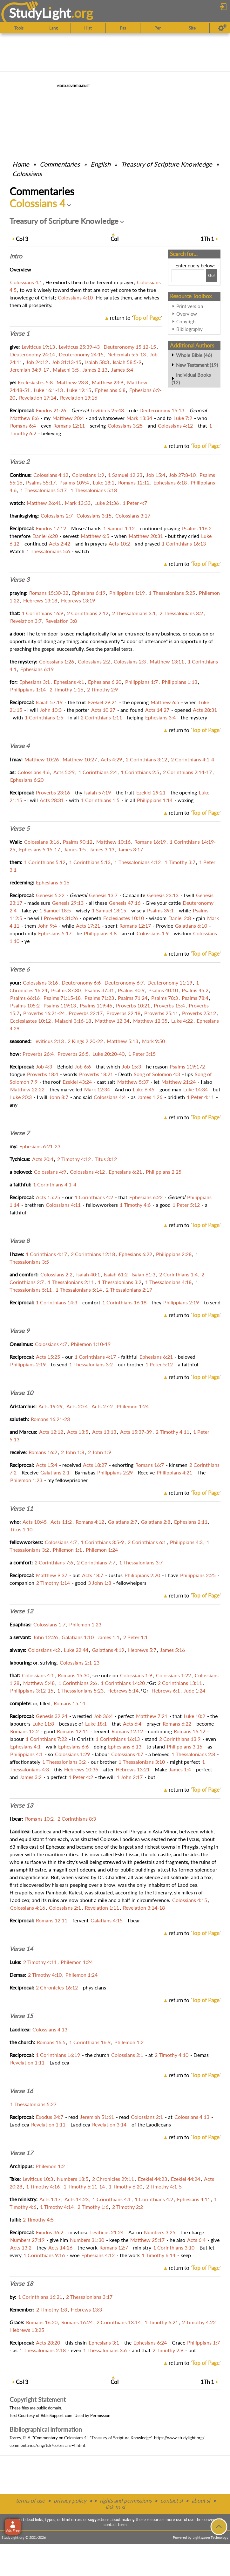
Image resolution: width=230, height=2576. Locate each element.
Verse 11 (21, 1508)
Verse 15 (21, 2015)
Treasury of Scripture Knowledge (166, 164)
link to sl (115, 2507)
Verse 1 (20, 333)
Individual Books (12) (191, 378)
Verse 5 (20, 828)
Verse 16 (21, 2090)
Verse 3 (20, 579)
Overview (186, 314)
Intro (16, 256)
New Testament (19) (197, 365)
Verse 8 (20, 1240)
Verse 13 (21, 1805)
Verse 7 (20, 1133)
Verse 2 (20, 461)
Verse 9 (20, 1330)
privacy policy (70, 2500)
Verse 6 (20, 969)
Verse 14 (21, 1948)
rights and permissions (126, 2500)
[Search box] (188, 275)
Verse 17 (21, 2152)
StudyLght (40, 13)
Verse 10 (21, 1392)
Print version (189, 306)
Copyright (186, 321)
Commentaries (60, 164)
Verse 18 (21, 2283)
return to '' (136, 317)
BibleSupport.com (56, 2415)
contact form (115, 2524)
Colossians (27, 173)
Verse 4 (20, 745)
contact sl (171, 2500)
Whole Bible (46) (194, 355)
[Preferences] (222, 28)
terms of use (30, 2500)
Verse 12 (21, 1611)
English (101, 164)
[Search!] (211, 275)
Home (20, 164)
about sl (201, 2500)
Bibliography (189, 329)
